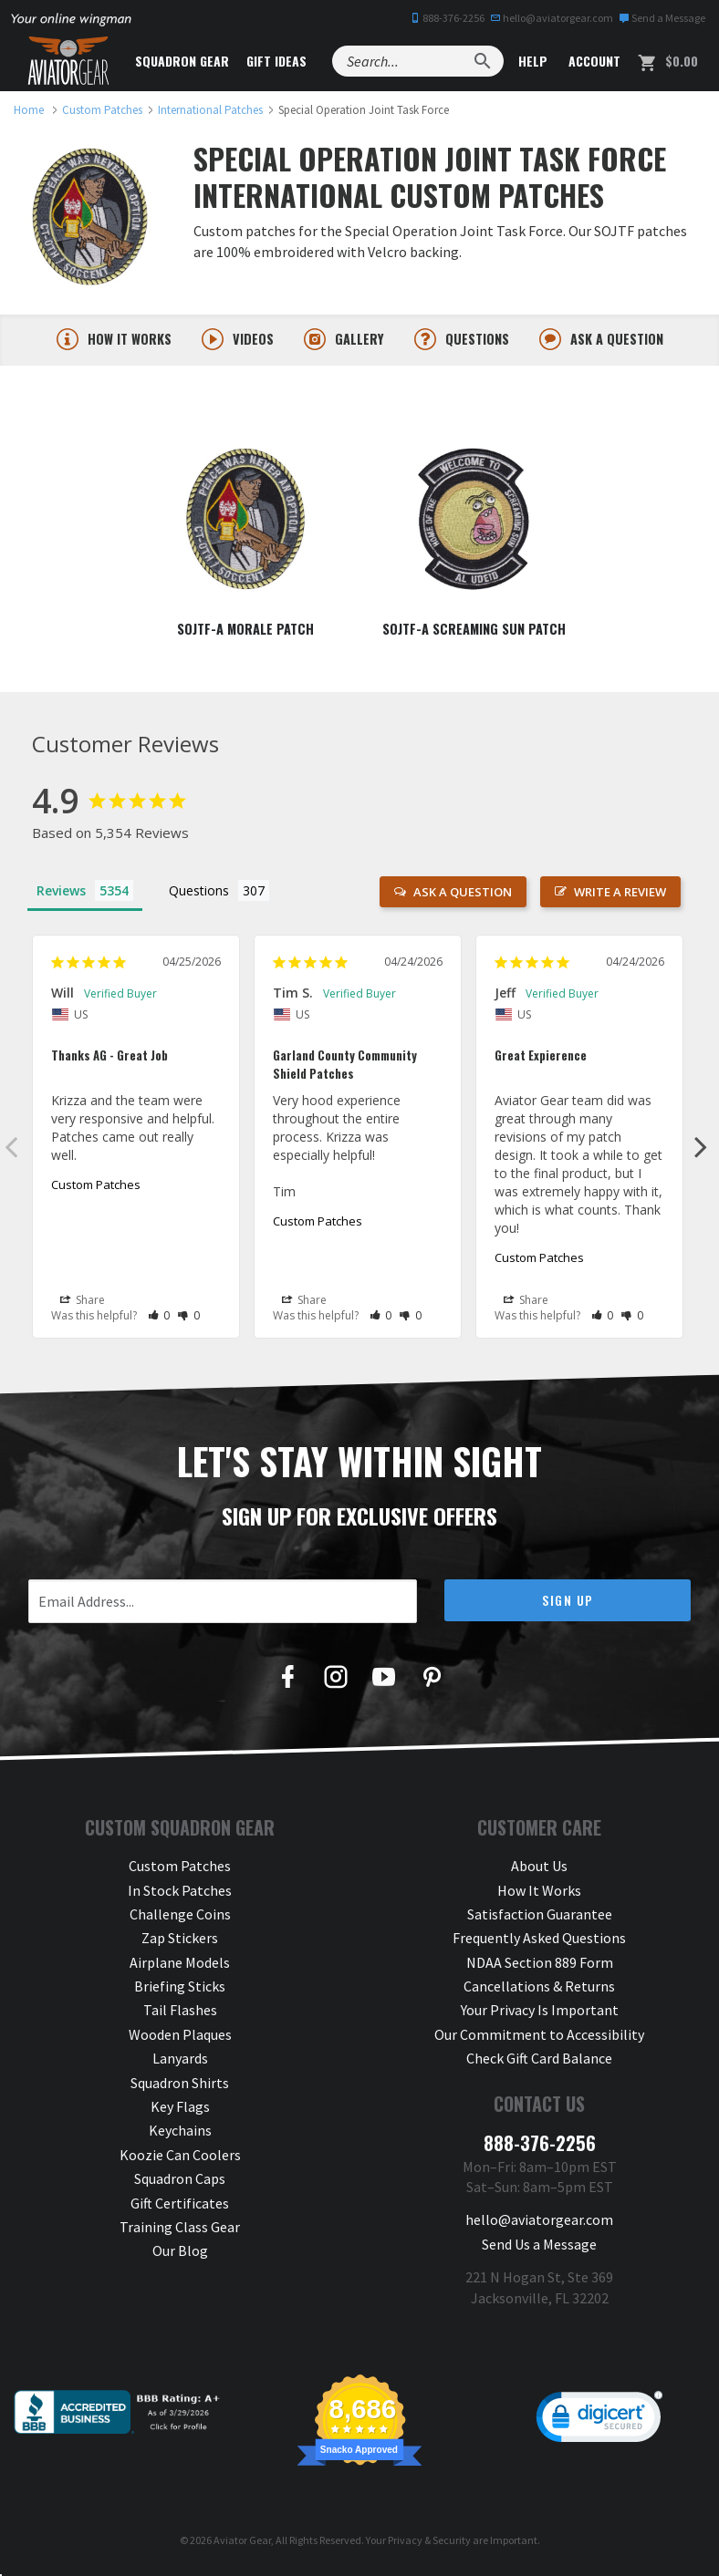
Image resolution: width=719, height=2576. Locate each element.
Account (592, 60)
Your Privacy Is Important (540, 2013)
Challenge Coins (180, 1918)
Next (700, 1150)
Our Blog (180, 2254)
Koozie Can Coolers (180, 2158)
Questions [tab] (199, 894)
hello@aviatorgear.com (551, 18)
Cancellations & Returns (539, 1990)
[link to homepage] (29, 110)
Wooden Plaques (180, 2038)
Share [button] (82, 1304)
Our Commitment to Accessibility (539, 2038)
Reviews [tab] (61, 894)
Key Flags (180, 2110)
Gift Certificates (179, 2207)
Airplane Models (180, 1966)
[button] (159, 1318)
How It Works (539, 1893)
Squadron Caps (179, 2182)
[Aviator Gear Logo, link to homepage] (68, 61)
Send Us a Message (539, 2248)
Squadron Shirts (179, 2086)
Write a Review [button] (620, 895)
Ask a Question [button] (462, 895)
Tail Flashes (180, 2013)
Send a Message (662, 18)
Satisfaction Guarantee (539, 1918)
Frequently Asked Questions (539, 1941)
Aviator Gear (242, 2543)
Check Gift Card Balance (539, 2062)
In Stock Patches (180, 1893)
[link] (599, 2425)
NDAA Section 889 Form (539, 1966)
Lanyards (180, 2062)
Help (531, 60)
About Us (539, 1869)
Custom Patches (96, 1188)
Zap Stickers (179, 1941)
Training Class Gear (180, 2230)
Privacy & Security (429, 2543)
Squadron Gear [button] (182, 60)
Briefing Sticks (179, 1990)
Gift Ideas (276, 60)
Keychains (180, 2134)
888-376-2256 (447, 18)
